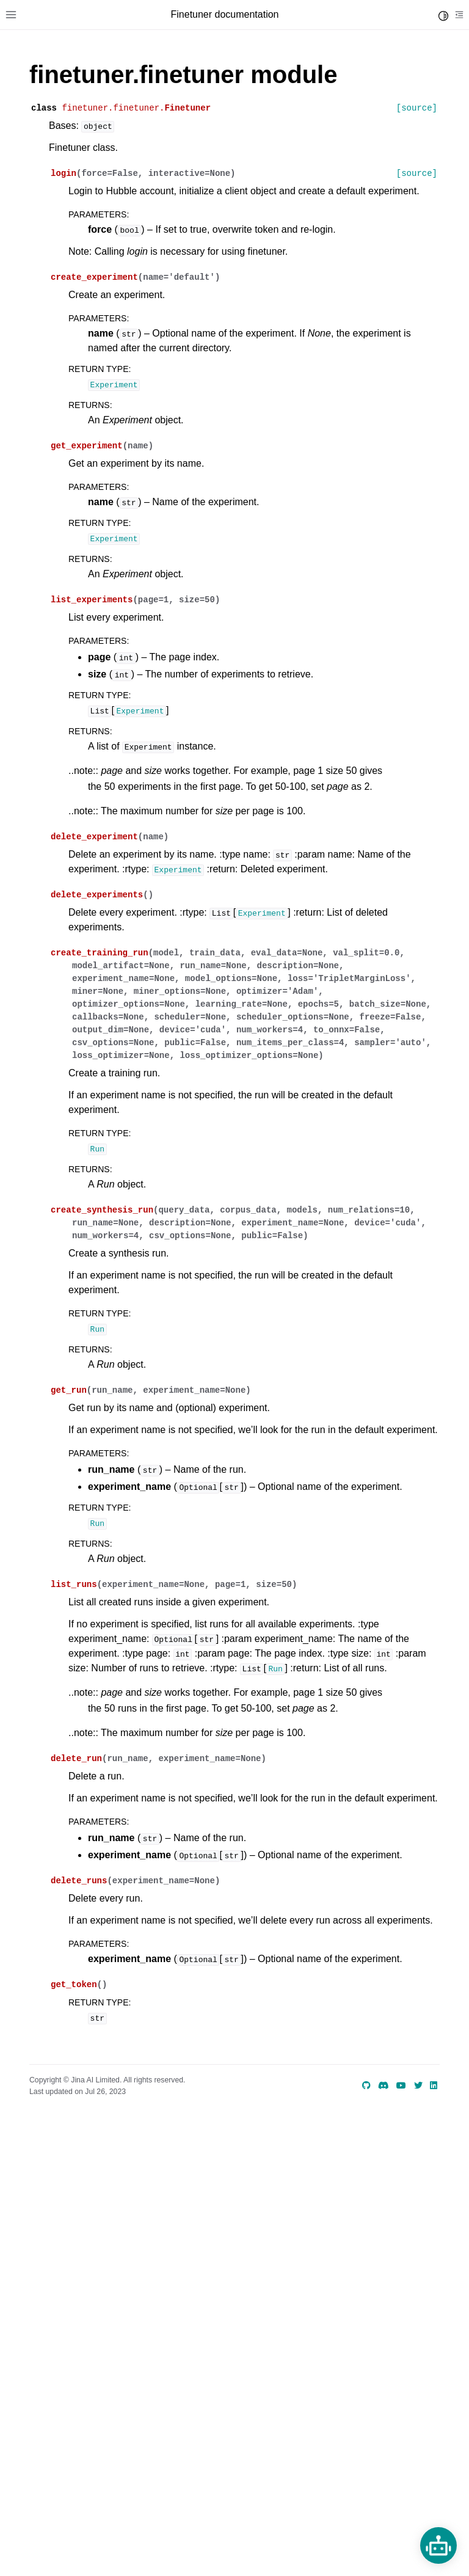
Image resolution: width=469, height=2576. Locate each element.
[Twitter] (418, 2085)
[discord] (383, 2085)
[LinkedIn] (433, 2085)
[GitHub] (366, 2085)
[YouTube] (401, 2085)
